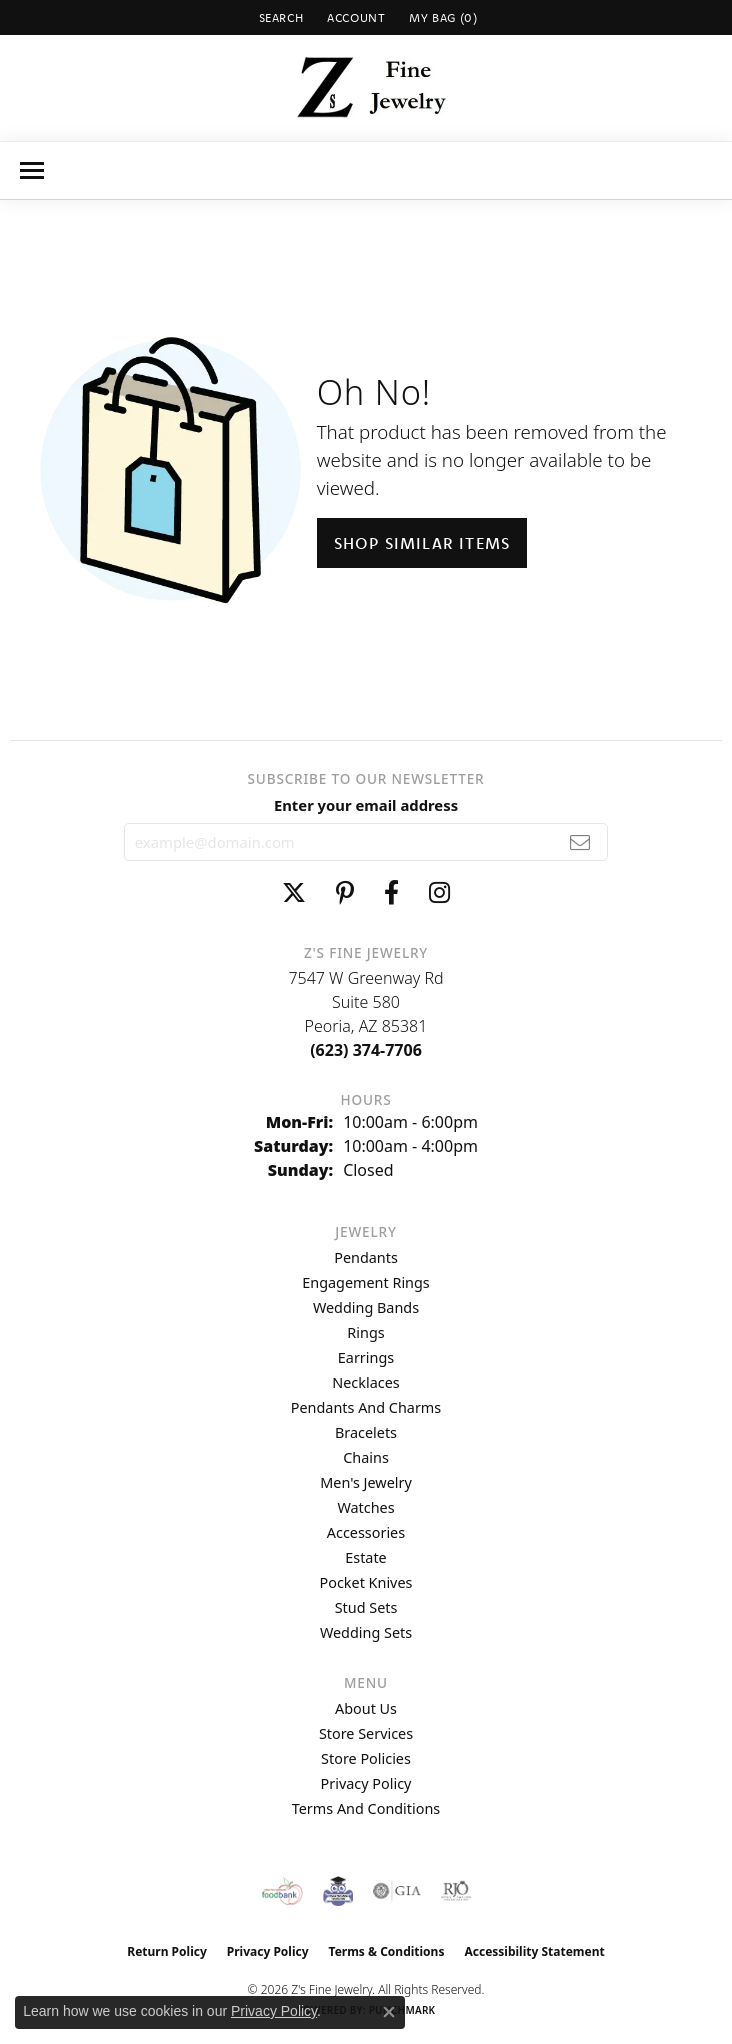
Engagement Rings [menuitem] (366, 1282)
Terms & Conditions (387, 1951)
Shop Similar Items (422, 543)
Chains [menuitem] (366, 1457)
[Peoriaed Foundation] (338, 1891)
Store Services (366, 1733)
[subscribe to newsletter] (580, 842)
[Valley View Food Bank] (282, 1891)
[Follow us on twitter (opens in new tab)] (294, 893)
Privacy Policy (366, 1783)
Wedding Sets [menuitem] (366, 1632)
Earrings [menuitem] (366, 1357)
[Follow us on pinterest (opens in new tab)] (345, 893)
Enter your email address (366, 805)
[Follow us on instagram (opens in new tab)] (439, 893)
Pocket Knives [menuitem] (366, 1582)
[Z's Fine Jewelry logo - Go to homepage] (366, 88)
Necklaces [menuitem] (365, 1382)
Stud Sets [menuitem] (366, 1607)
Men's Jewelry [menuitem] (366, 1482)
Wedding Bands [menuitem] (366, 1307)
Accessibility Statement (534, 1951)
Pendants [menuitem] (366, 1257)
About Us (366, 1708)
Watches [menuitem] (365, 1507)
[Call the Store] (366, 1050)
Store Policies (366, 1758)
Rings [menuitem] (365, 1332)
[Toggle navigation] (32, 170)
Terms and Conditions (366, 1808)
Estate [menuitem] (365, 1557)
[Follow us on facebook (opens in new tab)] (391, 893)
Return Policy (167, 1951)
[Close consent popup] (389, 2012)
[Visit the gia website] (397, 1891)
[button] (279, 17)
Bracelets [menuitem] (366, 1432)
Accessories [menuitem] (366, 1532)
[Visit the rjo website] (456, 1891)
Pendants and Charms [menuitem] (366, 1407)
